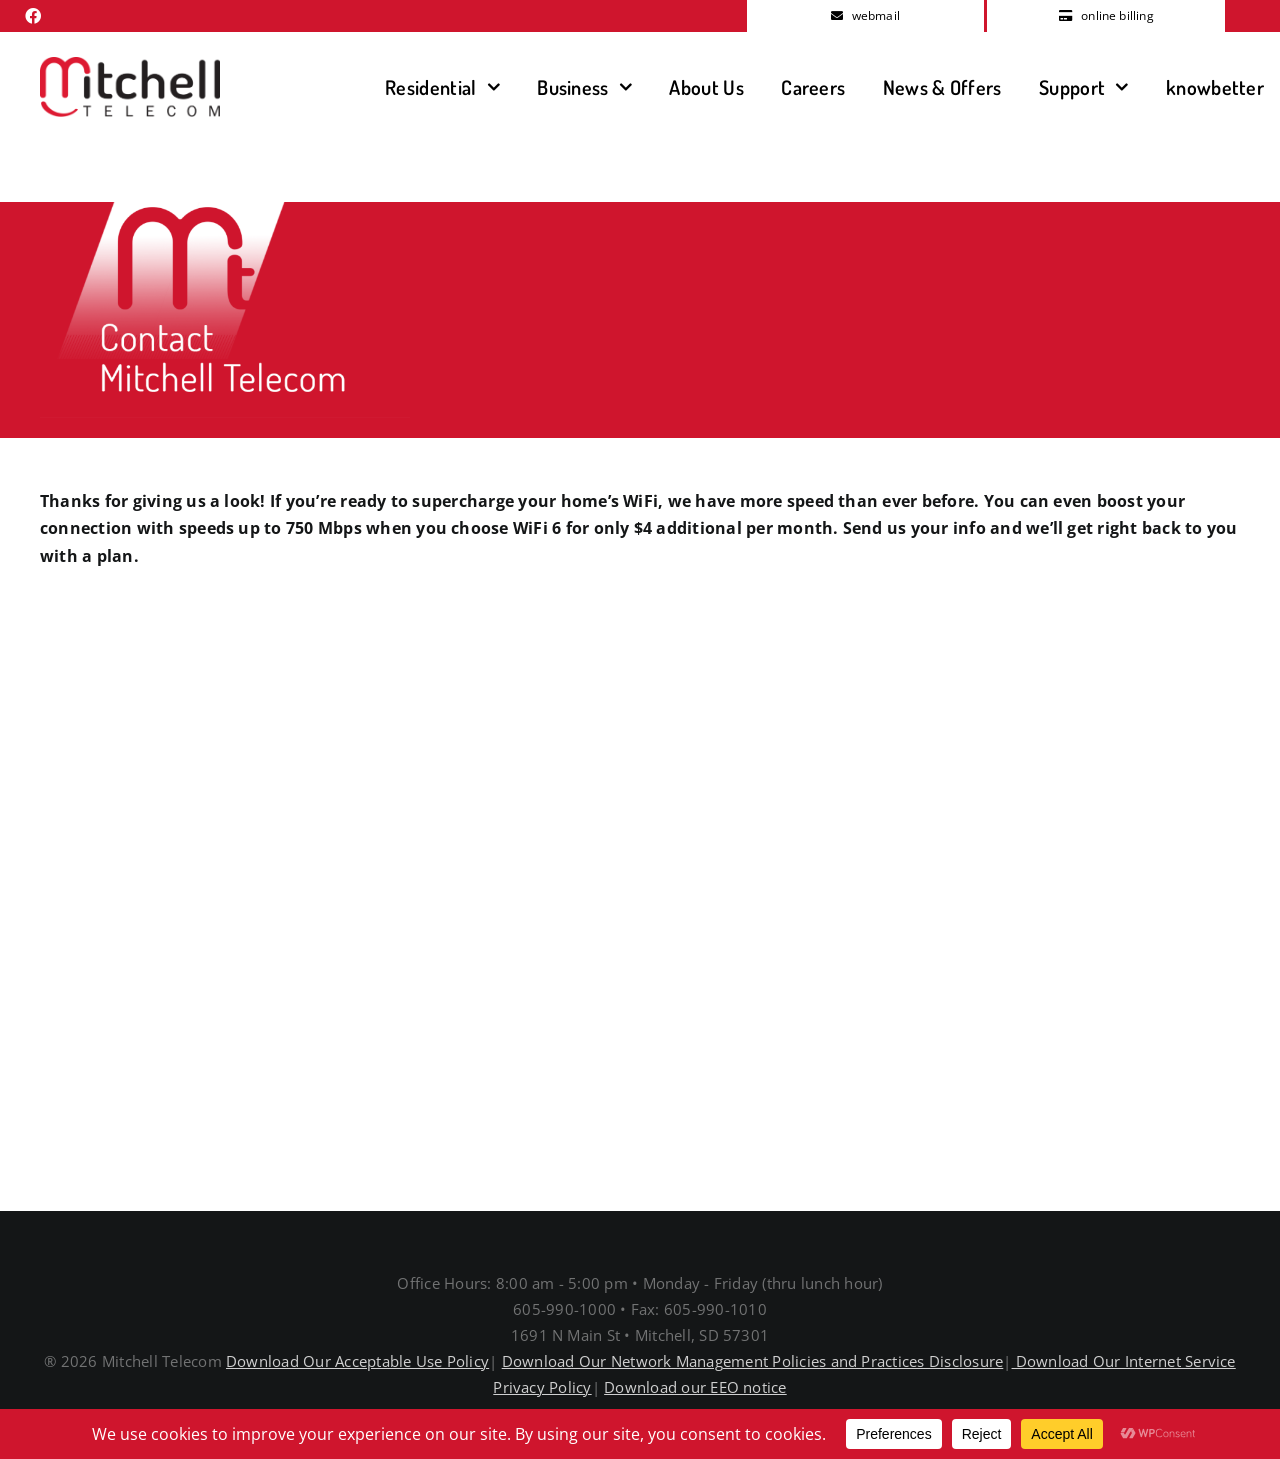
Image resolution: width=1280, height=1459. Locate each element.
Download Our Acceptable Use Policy (357, 1361)
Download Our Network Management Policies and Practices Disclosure (753, 1361)
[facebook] (33, 16)
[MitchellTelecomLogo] (130, 65)
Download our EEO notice (695, 1387)
